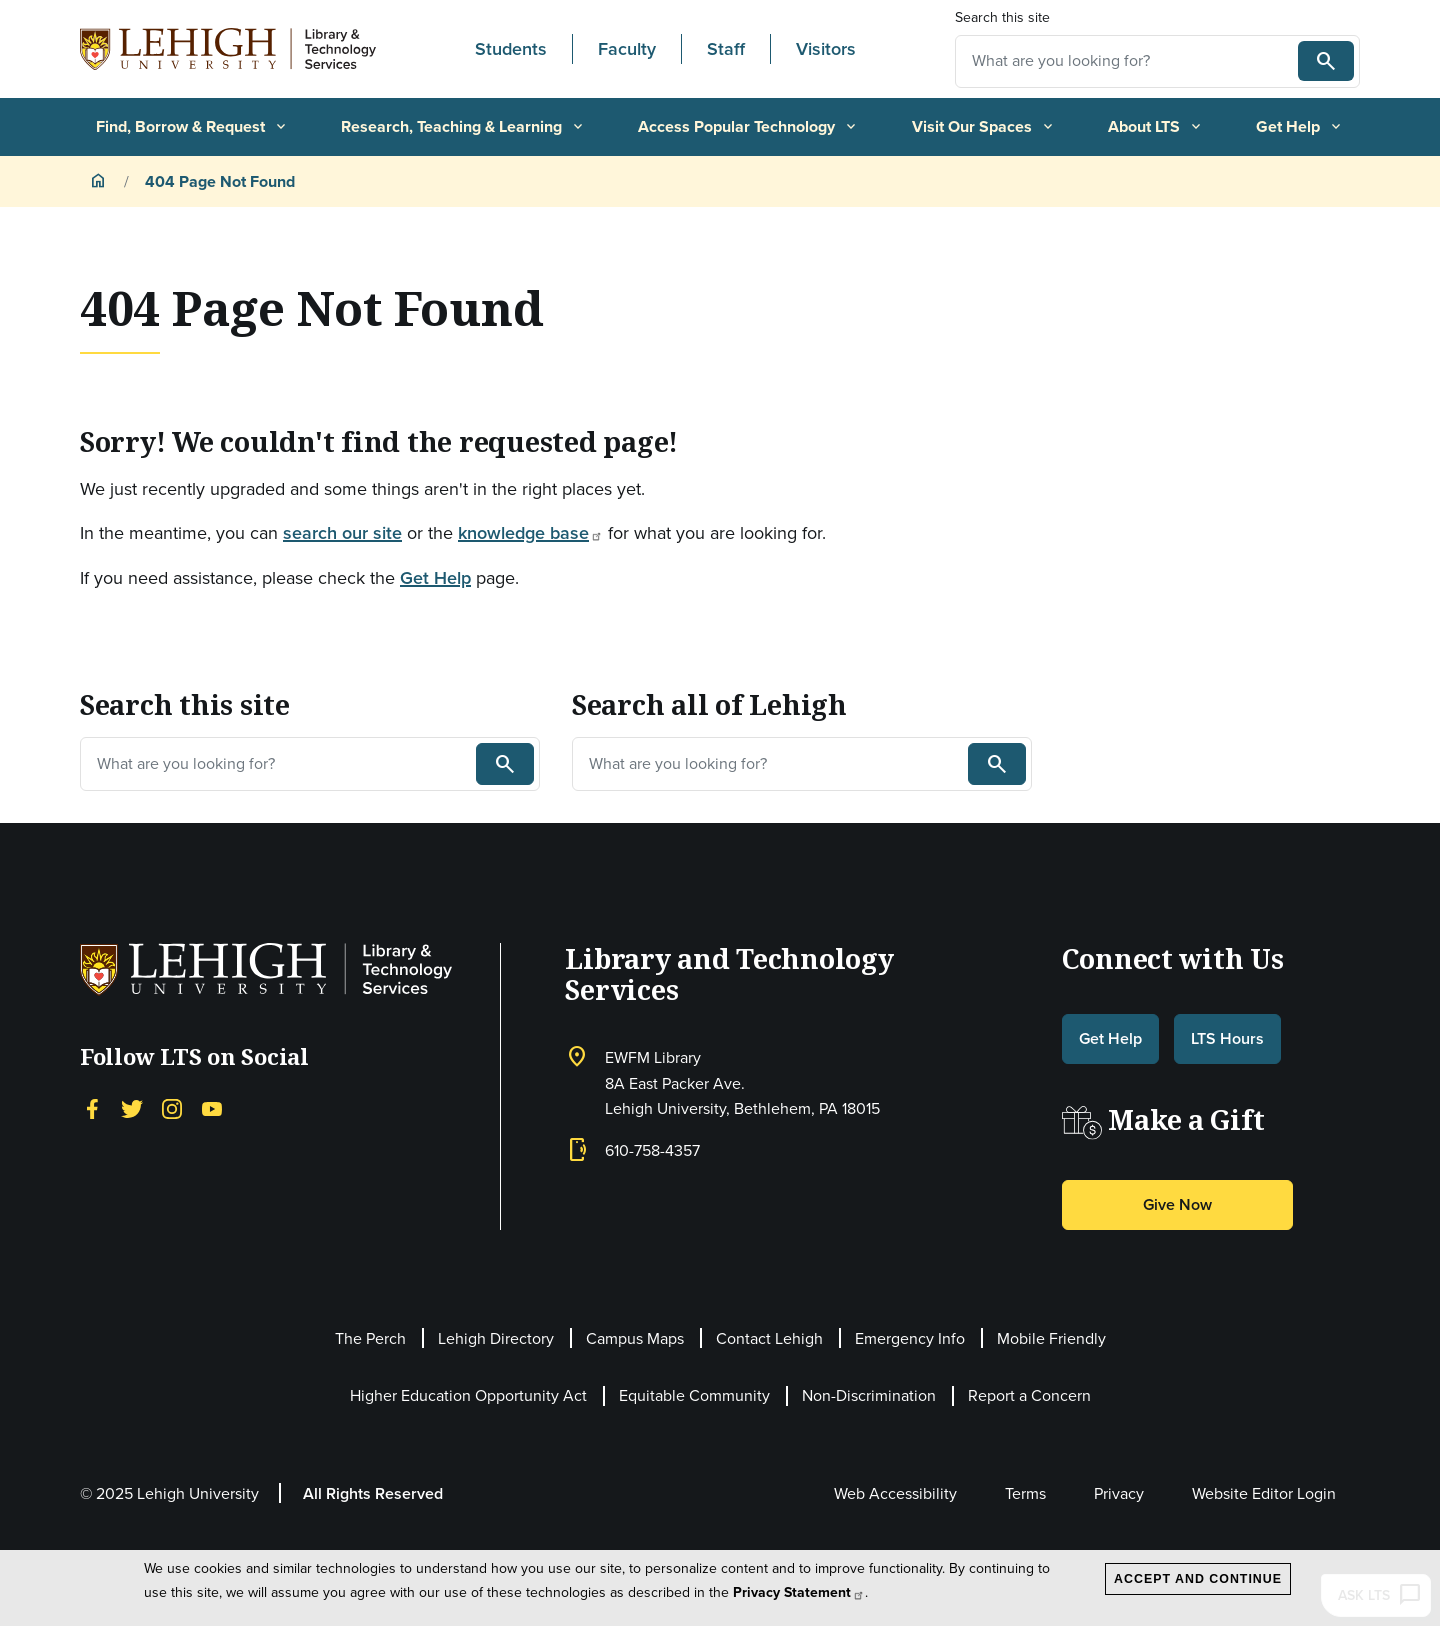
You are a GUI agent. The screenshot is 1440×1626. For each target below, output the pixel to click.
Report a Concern (1029, 1395)
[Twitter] (132, 1107)
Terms (1025, 1493)
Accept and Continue (1198, 1579)
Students (511, 49)
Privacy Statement (799, 1592)
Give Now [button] (1177, 1204)
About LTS (1156, 126)
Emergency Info (910, 1338)
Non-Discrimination (869, 1395)
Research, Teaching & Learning (463, 126)
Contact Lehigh (769, 1338)
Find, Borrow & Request (192, 126)
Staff (726, 49)
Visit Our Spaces (984, 126)
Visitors (826, 49)
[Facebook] (92, 1107)
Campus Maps (635, 1338)
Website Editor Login (1264, 1493)
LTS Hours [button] (1227, 1038)
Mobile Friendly (1051, 1338)
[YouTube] (212, 1107)
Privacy (1119, 1493)
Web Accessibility (895, 1493)
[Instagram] (172, 1107)
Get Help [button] (1110, 1038)
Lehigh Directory (496, 1338)
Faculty (627, 49)
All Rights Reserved (373, 1493)
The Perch (370, 1338)
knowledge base (530, 533)
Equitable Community (694, 1395)
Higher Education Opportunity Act (468, 1395)
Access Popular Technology (748, 126)
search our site (342, 533)
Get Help (1300, 126)
